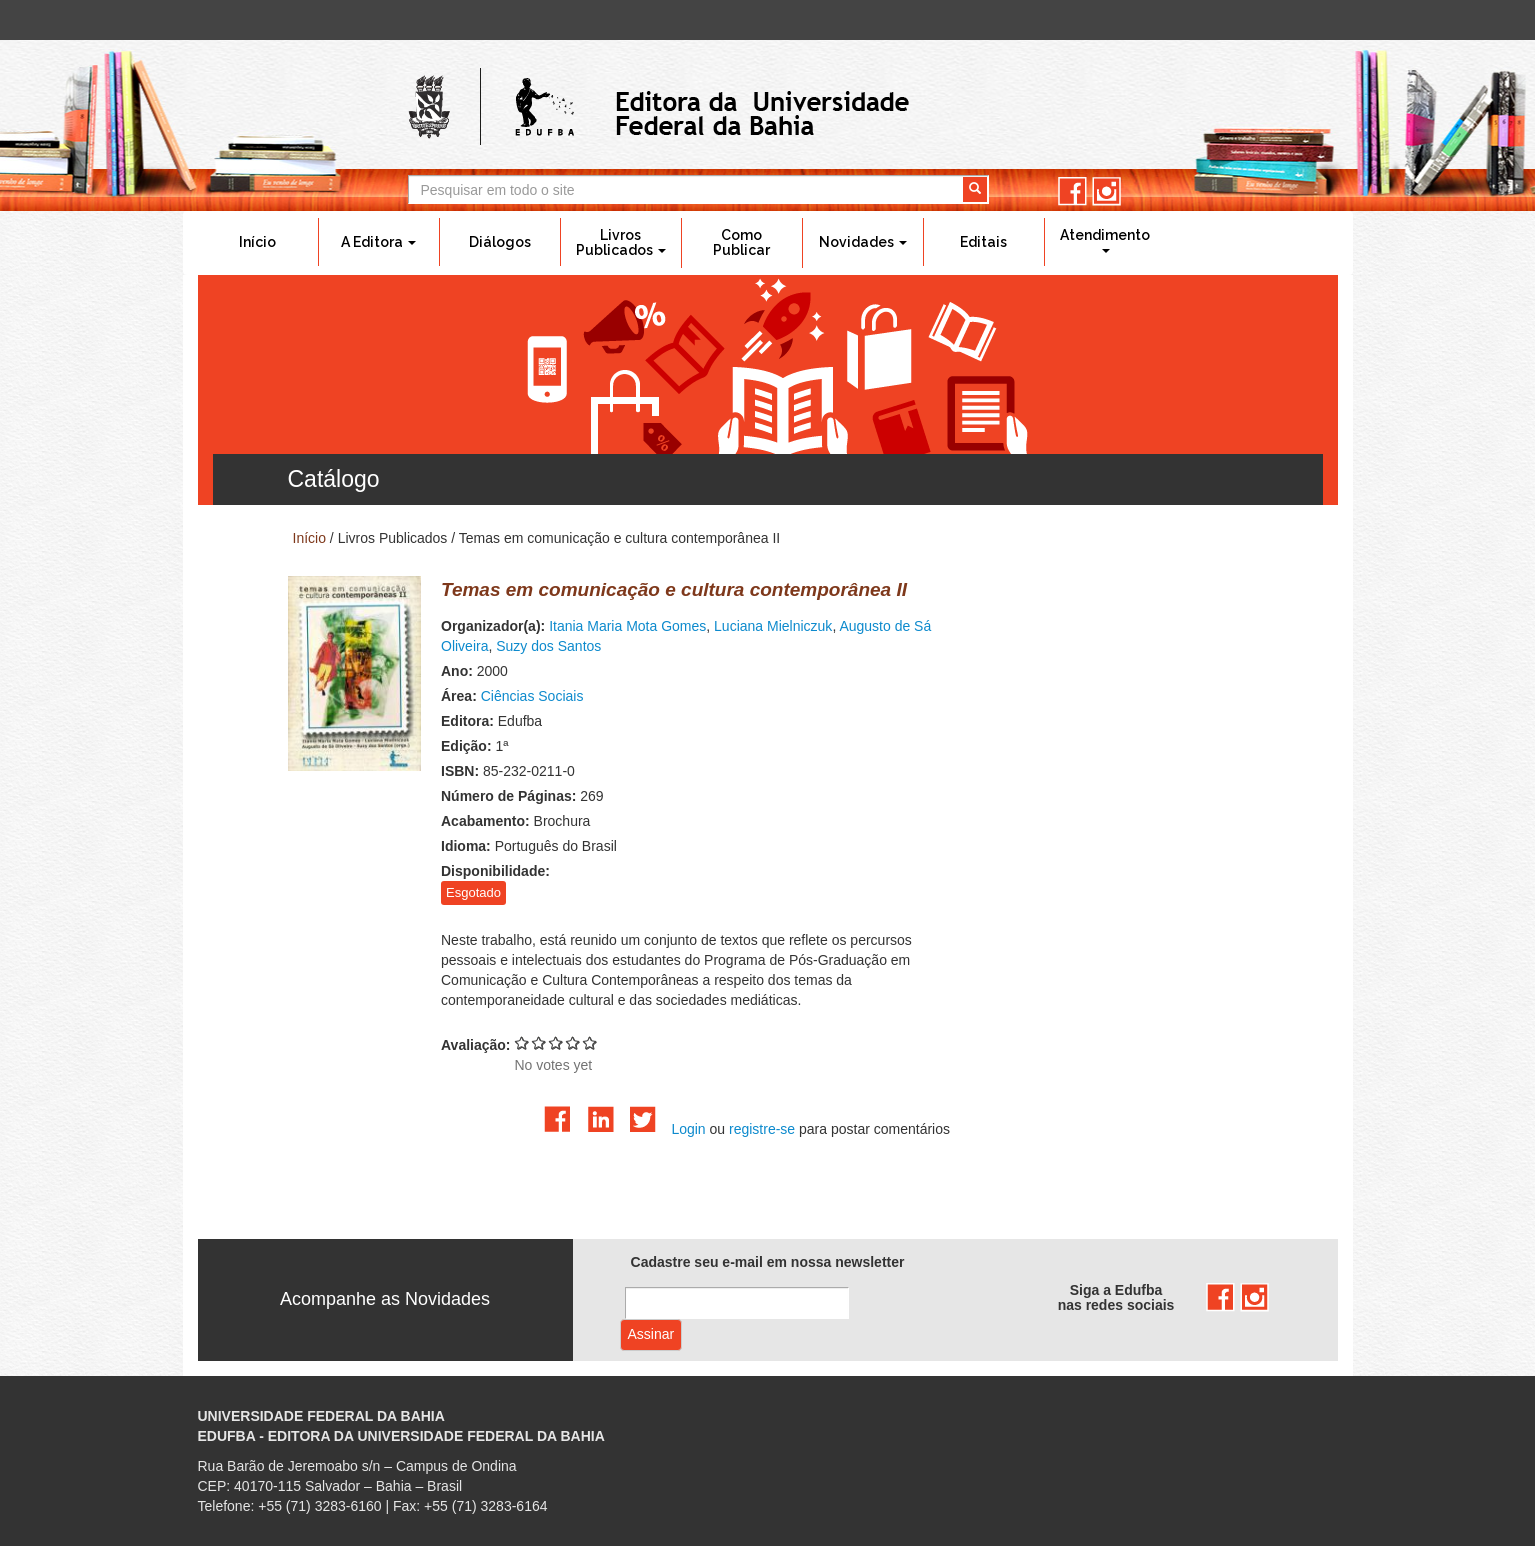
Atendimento (1105, 240)
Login (688, 1129)
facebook (1072, 191)
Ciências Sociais (532, 696)
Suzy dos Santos (548, 646)
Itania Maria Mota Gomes (627, 626)
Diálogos (500, 242)
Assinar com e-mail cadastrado (651, 1335)
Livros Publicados (621, 242)
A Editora (378, 242)
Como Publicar (741, 242)
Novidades (863, 242)
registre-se (762, 1129)
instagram (1106, 191)
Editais (983, 242)
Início (257, 242)
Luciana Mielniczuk (773, 626)
